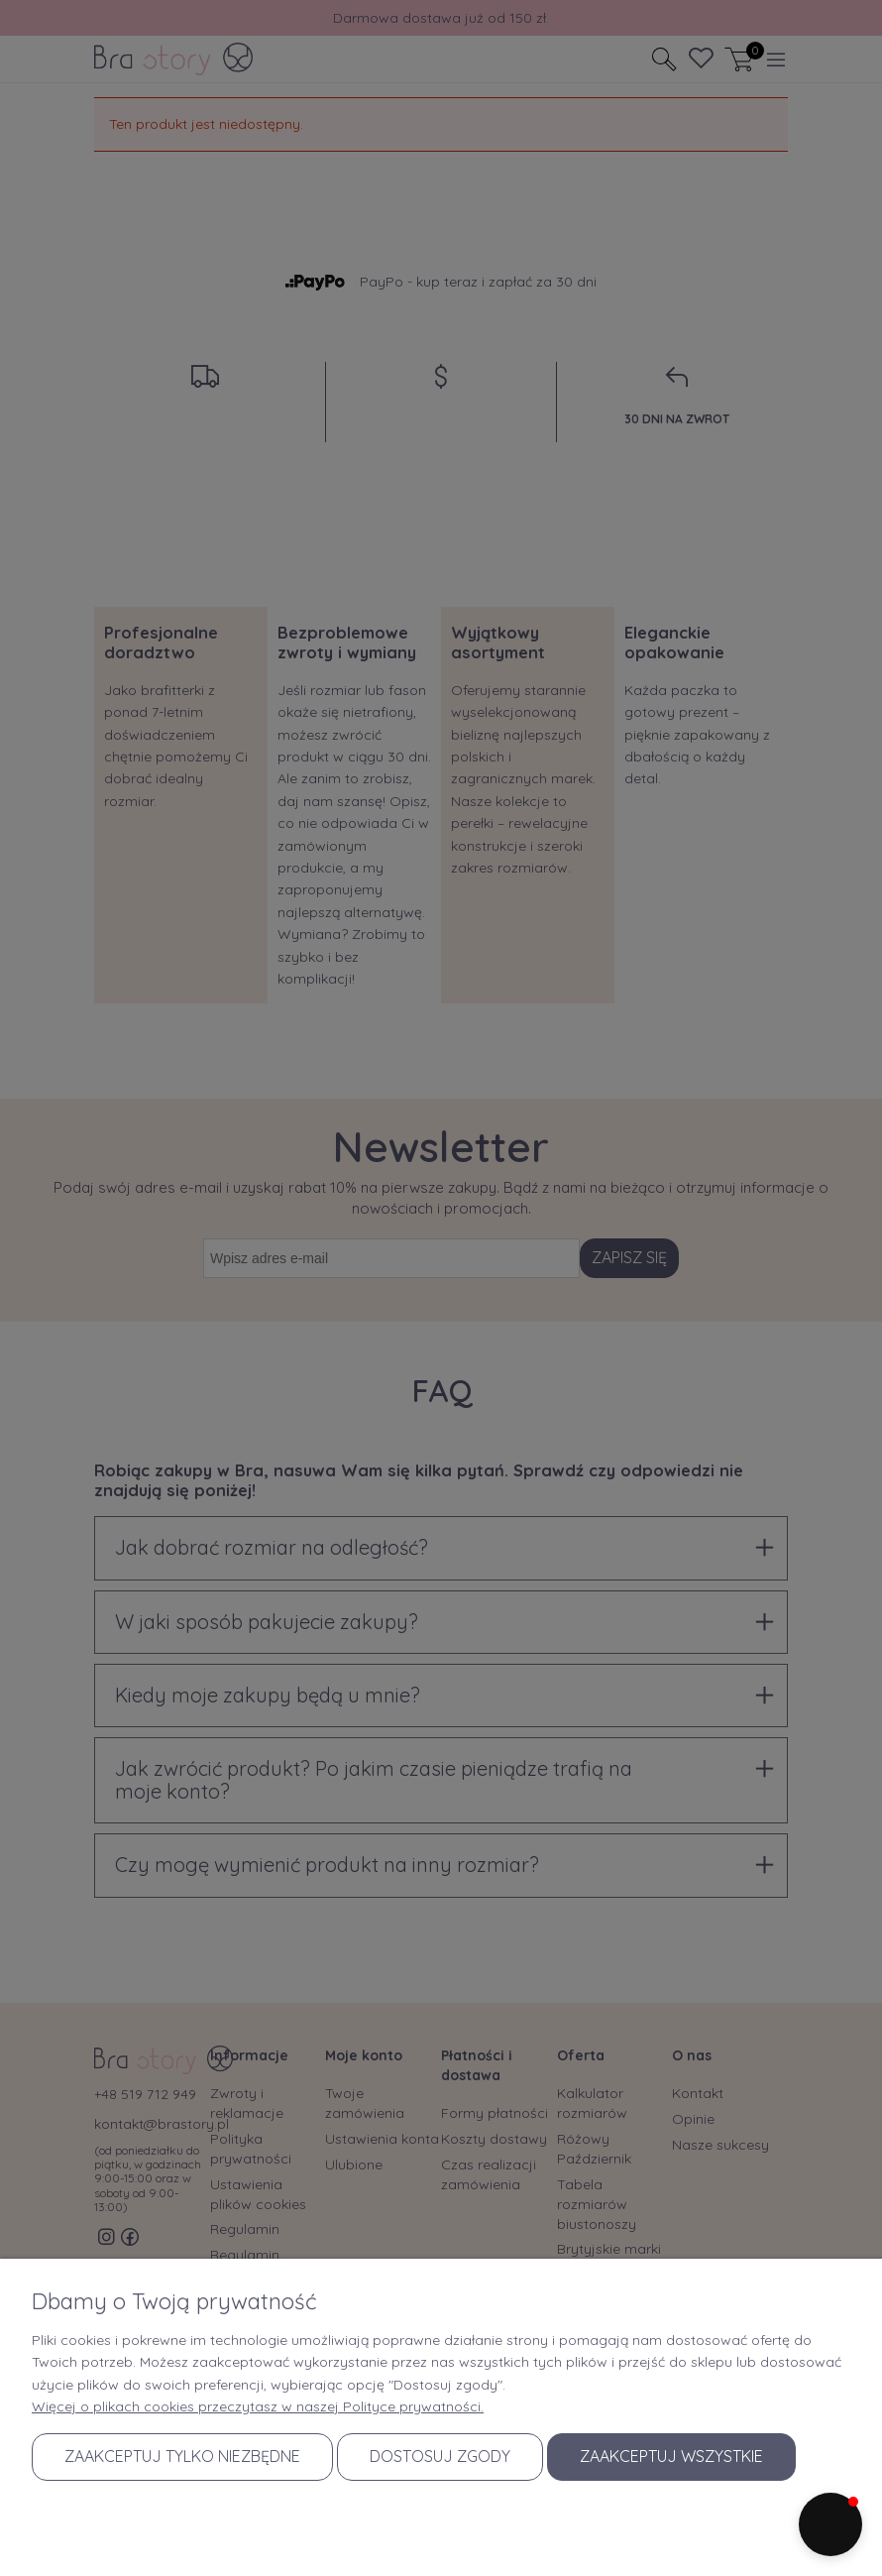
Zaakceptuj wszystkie (671, 2456)
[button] (830, 2524)
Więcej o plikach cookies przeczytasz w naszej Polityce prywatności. (258, 2406)
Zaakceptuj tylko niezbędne (182, 2456)
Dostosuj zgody (440, 2456)
